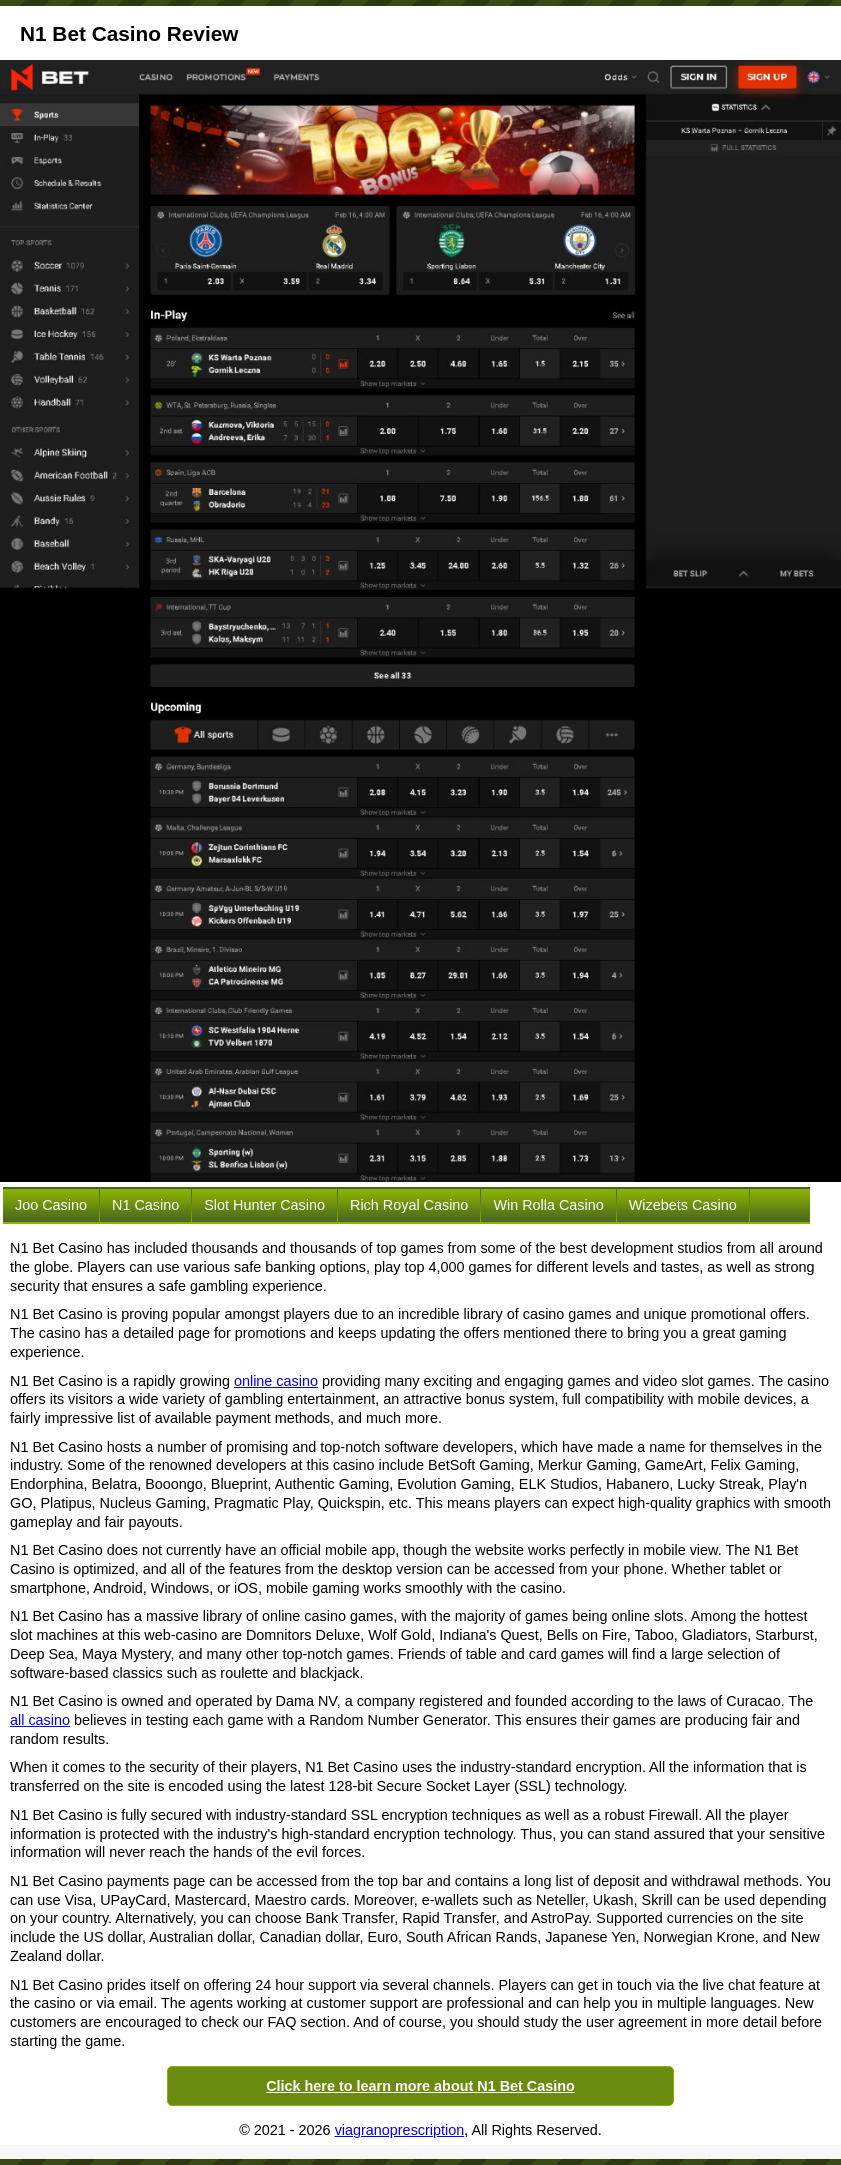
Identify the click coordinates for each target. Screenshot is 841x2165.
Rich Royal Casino (409, 1205)
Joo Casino (51, 1205)
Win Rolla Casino (548, 1205)
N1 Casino (145, 1205)
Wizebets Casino (683, 1205)
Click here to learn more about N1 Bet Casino (420, 2086)
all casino (40, 1720)
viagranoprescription (400, 2130)
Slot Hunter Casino (264, 1205)
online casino (276, 1381)
